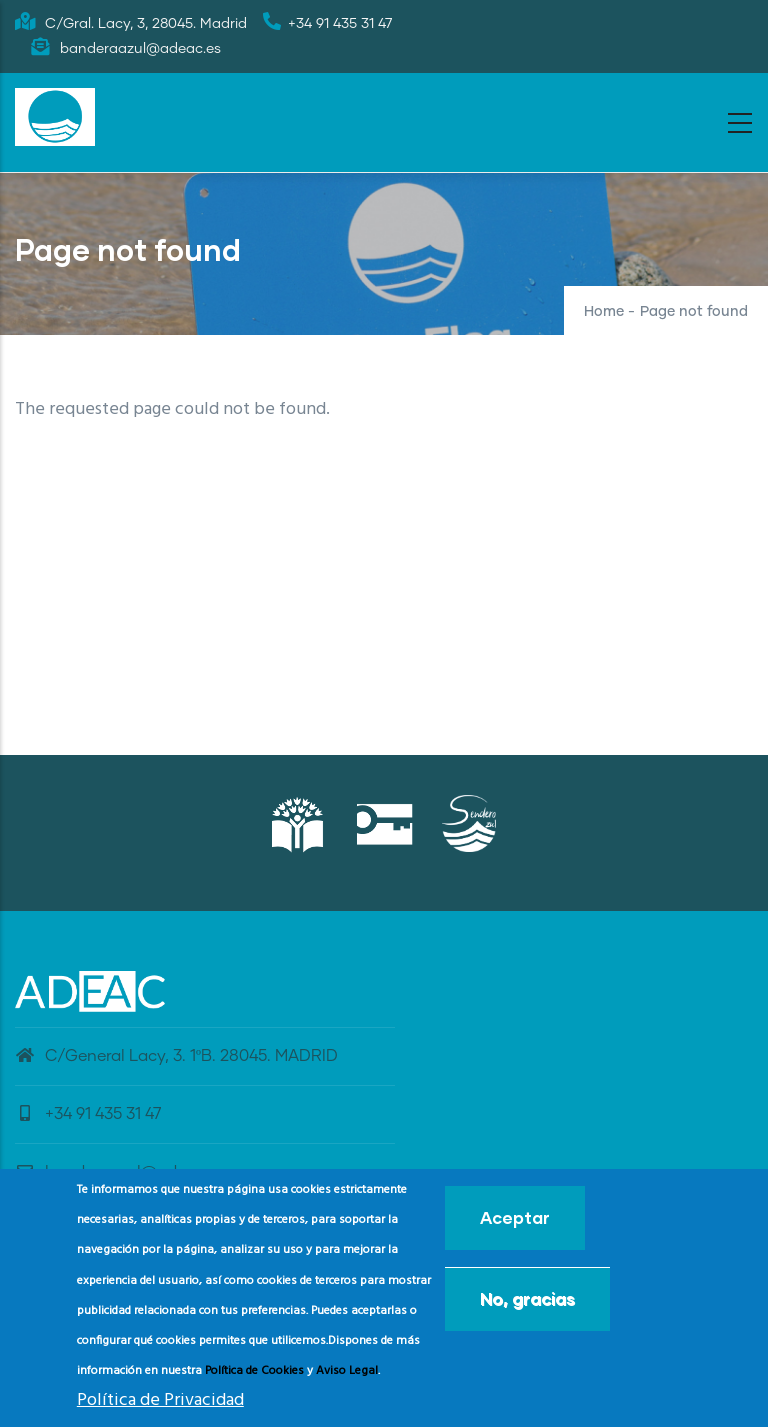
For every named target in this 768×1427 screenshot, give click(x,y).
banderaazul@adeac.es (120, 1172)
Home (604, 312)
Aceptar (515, 1222)
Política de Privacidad (160, 1405)
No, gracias (527, 1303)
